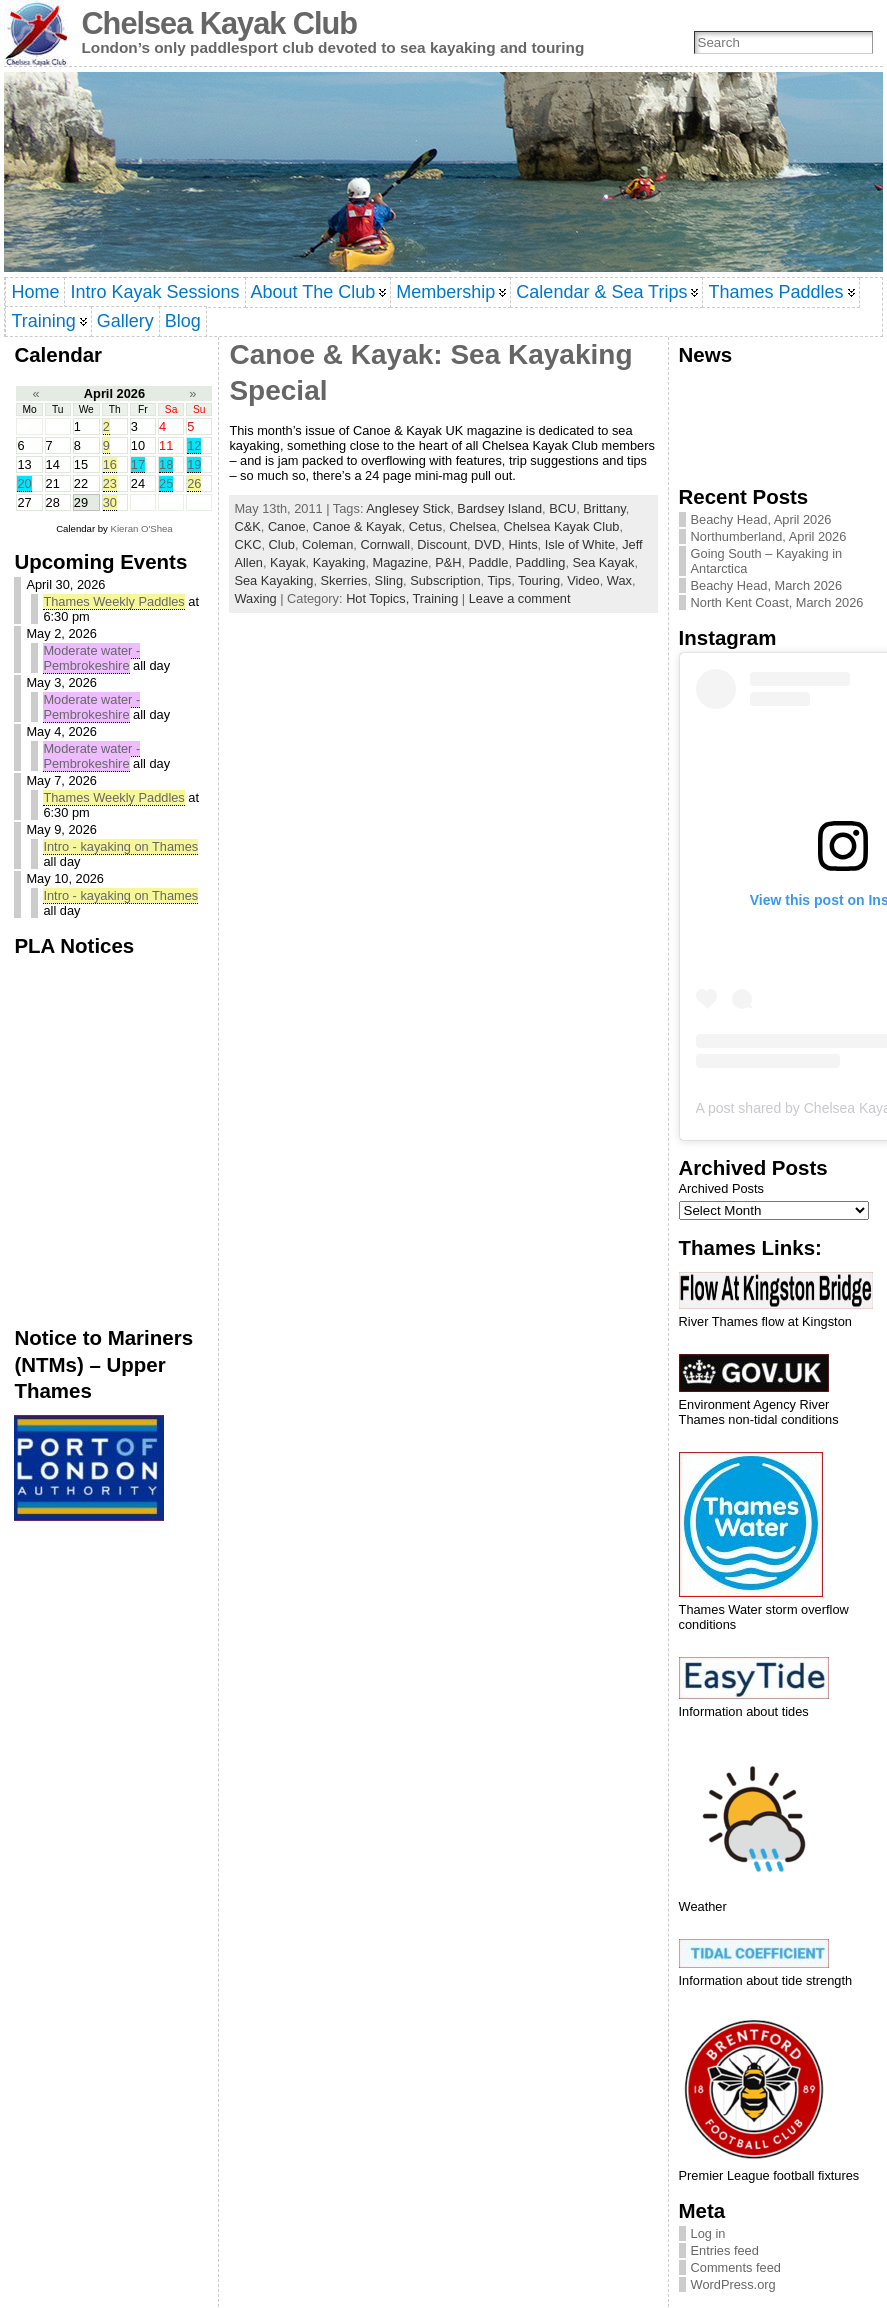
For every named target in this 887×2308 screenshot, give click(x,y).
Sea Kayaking (273, 580)
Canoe (287, 526)
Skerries (344, 580)
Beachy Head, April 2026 (761, 519)
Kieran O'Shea (142, 528)
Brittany (604, 508)
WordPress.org (733, 2284)
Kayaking (339, 562)
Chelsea (472, 526)
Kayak (288, 562)
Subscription (445, 580)
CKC (247, 544)
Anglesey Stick (408, 508)
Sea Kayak (604, 562)
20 (24, 483)
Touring (539, 580)
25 (166, 483)
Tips (500, 580)
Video (583, 580)
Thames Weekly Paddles (113, 601)
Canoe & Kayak (357, 526)
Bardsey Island (499, 508)
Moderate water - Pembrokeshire (91, 658)
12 (194, 445)
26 (194, 483)
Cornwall (385, 544)
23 (110, 483)
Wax (619, 580)
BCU (562, 508)
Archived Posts (721, 1188)
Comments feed (736, 2267)
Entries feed (725, 2250)
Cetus (425, 526)
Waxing (255, 598)
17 (138, 464)
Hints (522, 544)
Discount (442, 544)
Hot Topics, (379, 598)
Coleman (327, 544)
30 (110, 502)
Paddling (541, 562)
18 (166, 464)
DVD (487, 544)
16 (110, 464)
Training (436, 598)
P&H (448, 562)
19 (194, 464)
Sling (389, 580)
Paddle (489, 562)
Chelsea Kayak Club (219, 23)
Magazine (401, 562)
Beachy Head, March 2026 (767, 585)
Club (282, 544)
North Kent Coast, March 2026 (777, 602)
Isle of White (580, 544)
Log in (708, 2233)
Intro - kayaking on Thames (120, 846)
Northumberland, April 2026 (769, 536)
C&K (247, 526)
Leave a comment (520, 598)
